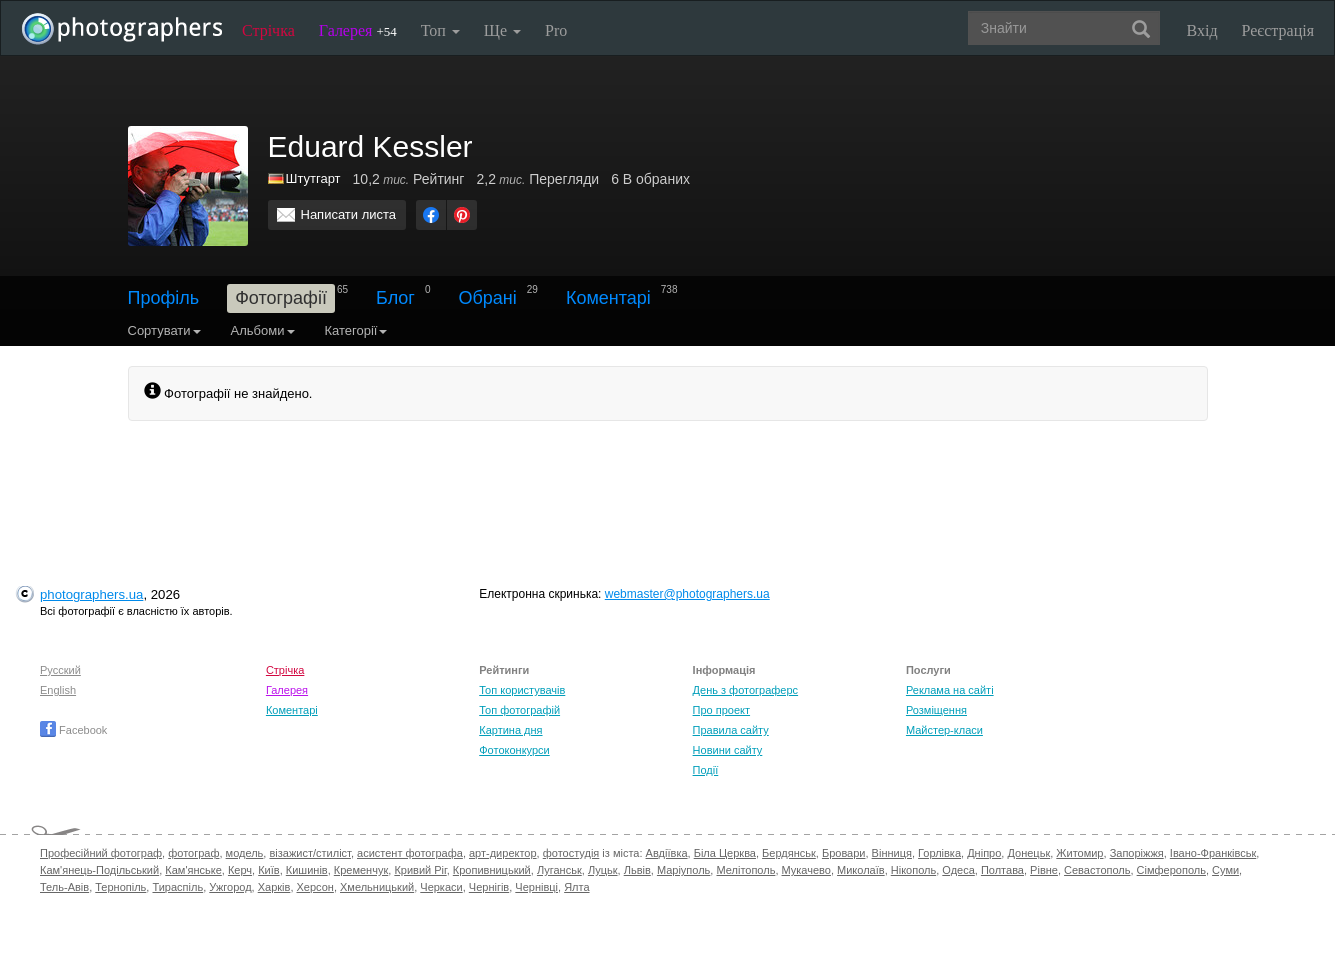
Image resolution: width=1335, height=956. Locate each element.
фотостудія (571, 853)
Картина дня (510, 730)
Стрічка (268, 30)
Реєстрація (1278, 30)
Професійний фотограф (101, 853)
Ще (502, 30)
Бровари (844, 853)
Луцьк (603, 870)
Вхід (1202, 30)
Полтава (1002, 870)
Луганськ (559, 870)
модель (245, 853)
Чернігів (489, 887)
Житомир (1079, 853)
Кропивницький (492, 870)
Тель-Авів (64, 887)
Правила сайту (731, 730)
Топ (440, 30)
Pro (556, 30)
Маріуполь (683, 870)
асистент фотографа (410, 853)
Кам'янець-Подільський (99, 870)
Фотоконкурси (514, 750)
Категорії (356, 330)
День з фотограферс (746, 690)
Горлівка (939, 853)
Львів (637, 870)
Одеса (958, 870)
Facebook (73, 730)
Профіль (164, 298)
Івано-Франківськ (1213, 853)
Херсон (315, 887)
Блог (395, 298)
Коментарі (608, 298)
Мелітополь (745, 870)
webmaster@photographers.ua (687, 594)
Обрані (488, 298)
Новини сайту (728, 750)
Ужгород (230, 887)
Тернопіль (120, 887)
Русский (60, 670)
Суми (1225, 870)
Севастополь (1097, 870)
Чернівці (536, 887)
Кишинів (307, 870)
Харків (274, 887)
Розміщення (936, 710)
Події (706, 770)
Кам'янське (193, 870)
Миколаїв (861, 870)
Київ (268, 870)
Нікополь (913, 870)
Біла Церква (725, 853)
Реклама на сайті (950, 690)
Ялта (576, 887)
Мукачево (806, 870)
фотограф (193, 853)
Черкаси (441, 887)
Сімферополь (1171, 870)
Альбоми (263, 330)
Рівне (1044, 870)
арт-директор (503, 853)
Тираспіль (177, 887)
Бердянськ (789, 853)
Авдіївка (667, 853)
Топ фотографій (519, 710)
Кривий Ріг (420, 870)
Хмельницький (377, 887)
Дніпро (984, 853)
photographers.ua (91, 594)
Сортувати (164, 330)
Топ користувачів (522, 690)
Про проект (721, 710)
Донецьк (1028, 853)
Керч (240, 870)
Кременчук (361, 870)
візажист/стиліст (309, 853)
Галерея (358, 30)
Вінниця (892, 853)
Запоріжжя (1137, 853)
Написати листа (349, 214)
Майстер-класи (944, 730)
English (58, 690)
